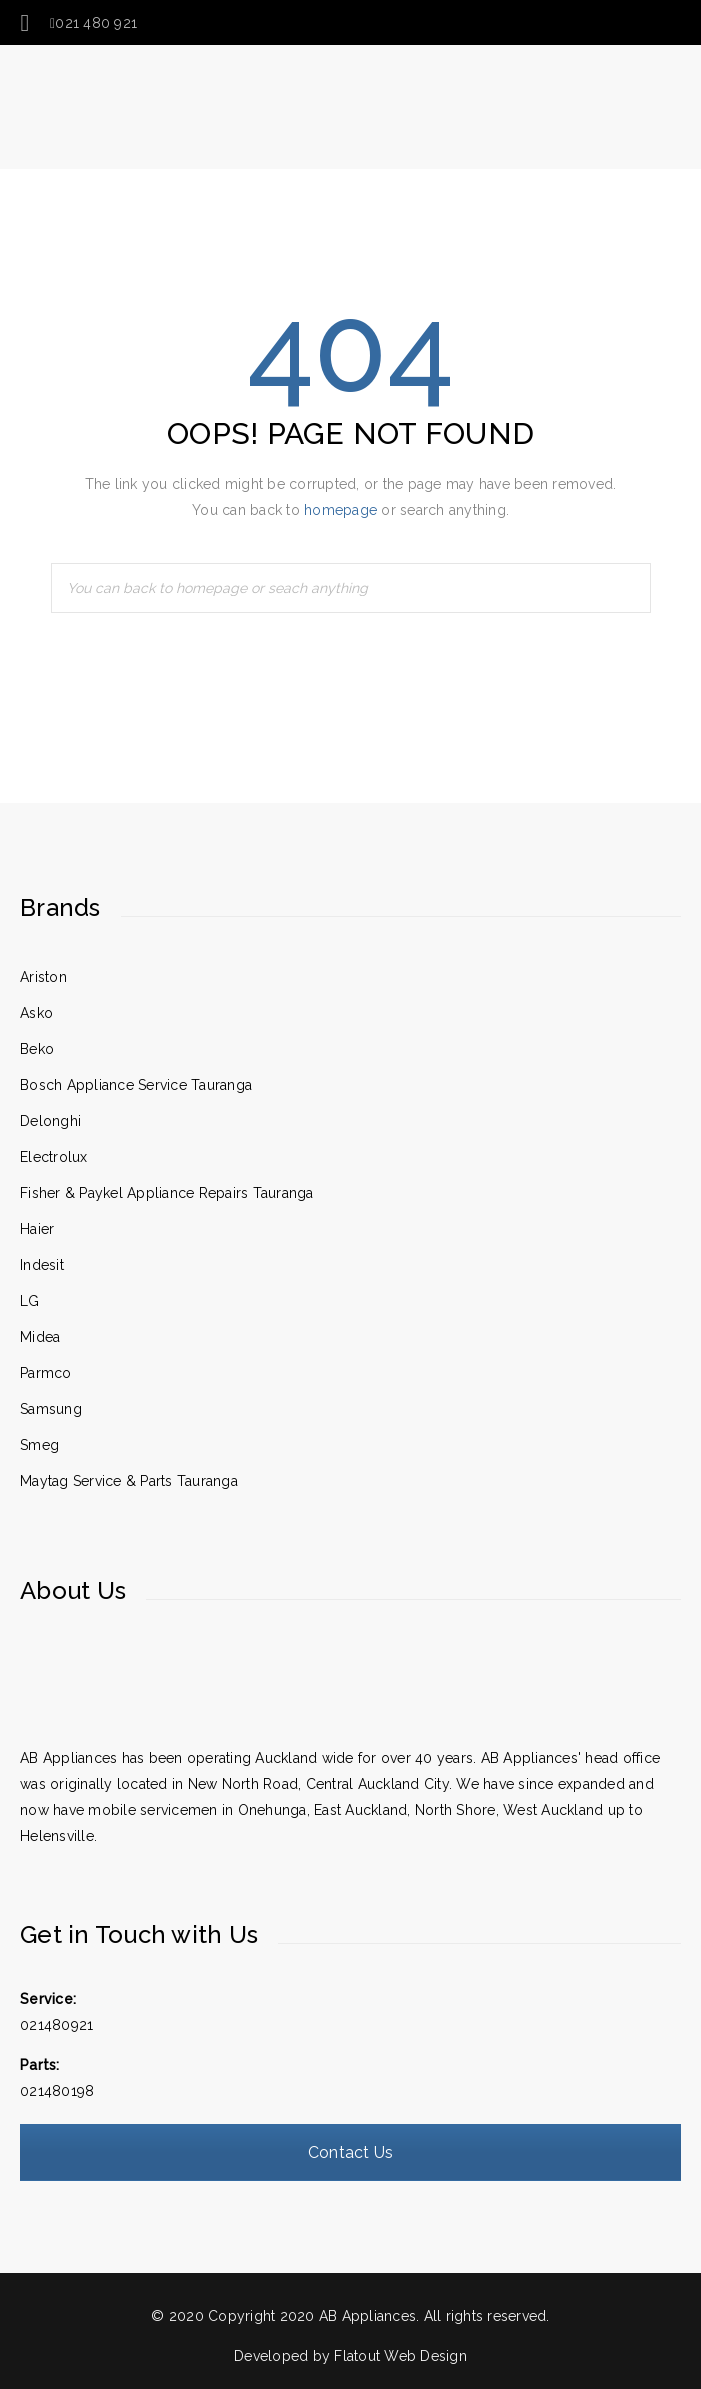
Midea (40, 1337)
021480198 (57, 2091)
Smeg (39, 1445)
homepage (340, 510)
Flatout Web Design (400, 2356)
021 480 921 (93, 23)
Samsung (51, 1409)
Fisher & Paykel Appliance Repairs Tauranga (167, 1193)
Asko (36, 1013)
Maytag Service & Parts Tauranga (129, 1481)
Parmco (46, 1373)
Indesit (42, 1265)
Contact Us (351, 2152)
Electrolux (54, 1157)
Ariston (43, 977)
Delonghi (50, 1121)
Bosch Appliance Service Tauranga (136, 1085)
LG (30, 1301)
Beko (37, 1049)
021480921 (56, 2025)
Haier (37, 1229)
